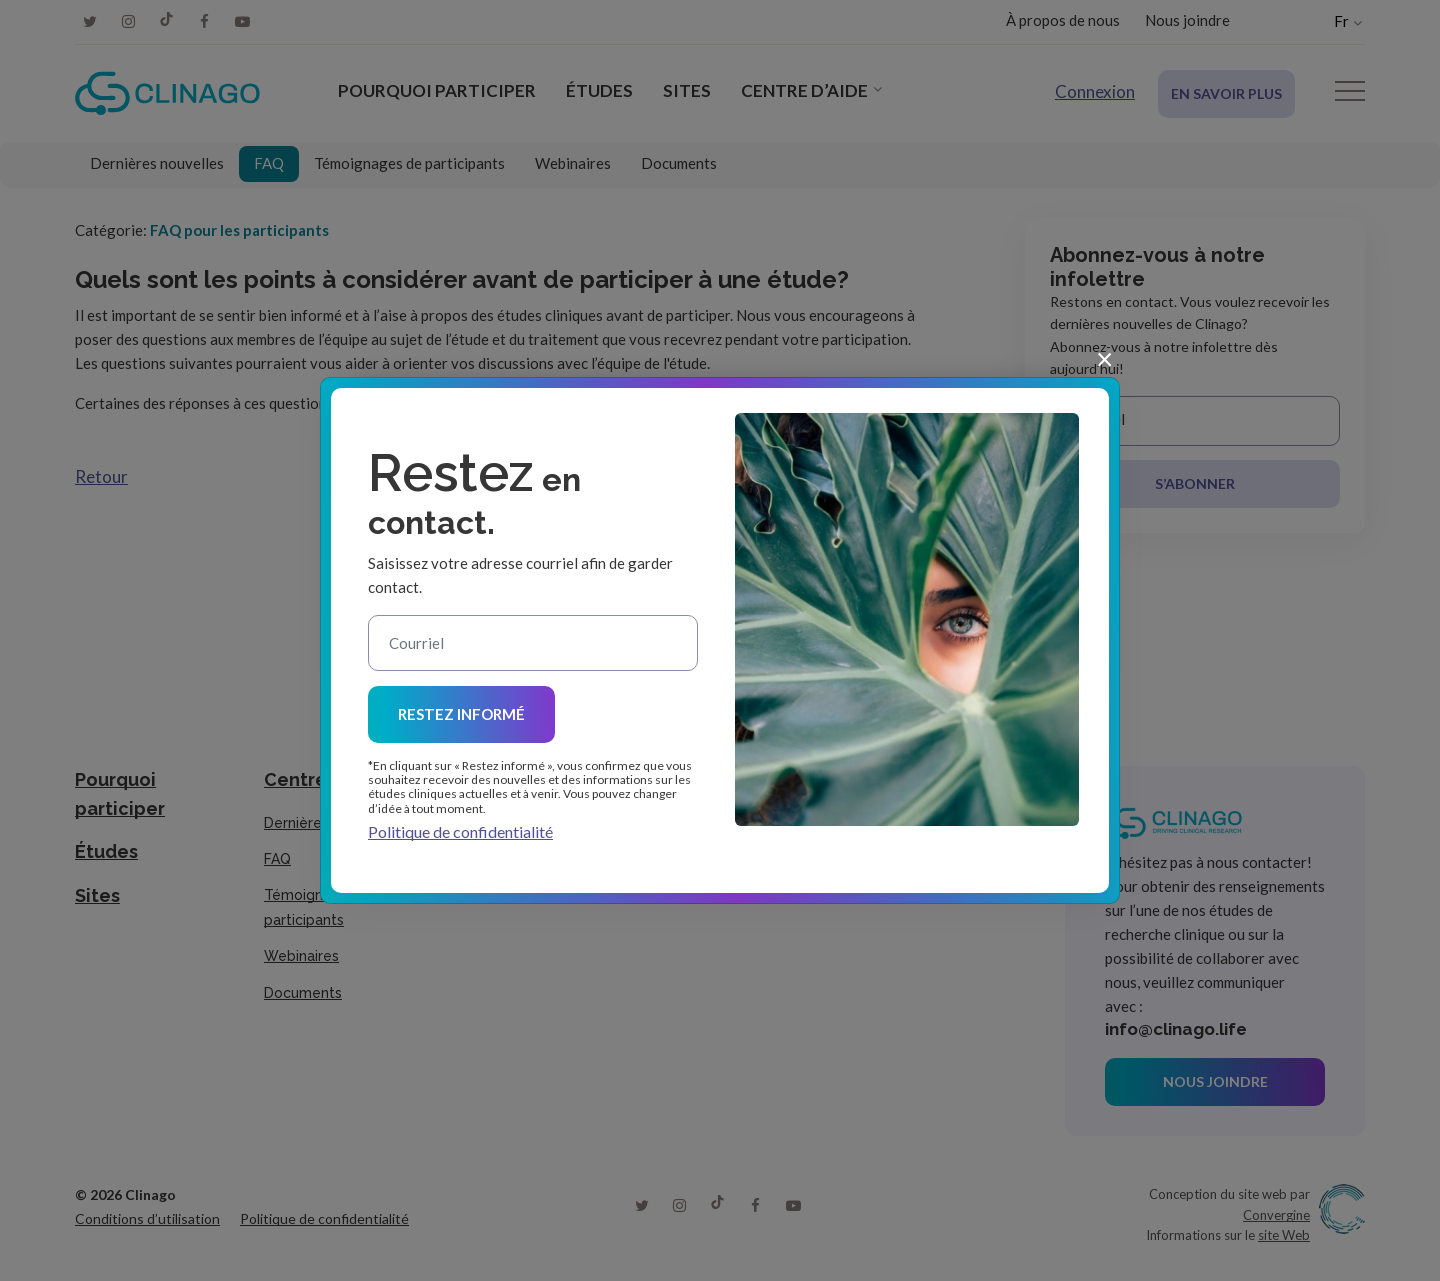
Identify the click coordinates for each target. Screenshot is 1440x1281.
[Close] (1104, 358)
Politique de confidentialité (460, 831)
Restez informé (461, 714)
